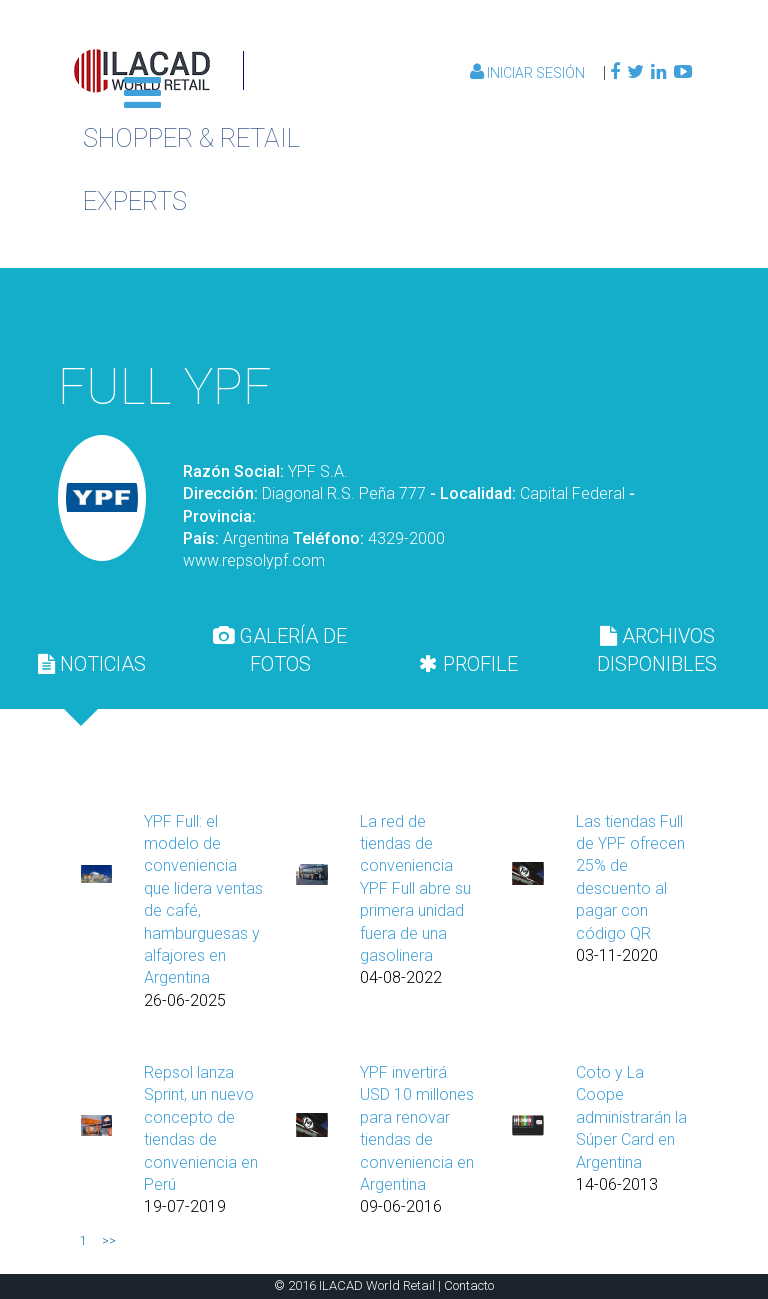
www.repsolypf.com (254, 560)
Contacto (469, 1285)
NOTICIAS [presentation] (92, 664)
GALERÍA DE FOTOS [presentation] (280, 650)
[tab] (92, 664)
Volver (596, 312)
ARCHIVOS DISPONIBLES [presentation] (657, 650)
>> (109, 1241)
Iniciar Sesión (529, 73)
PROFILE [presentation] (468, 664)
